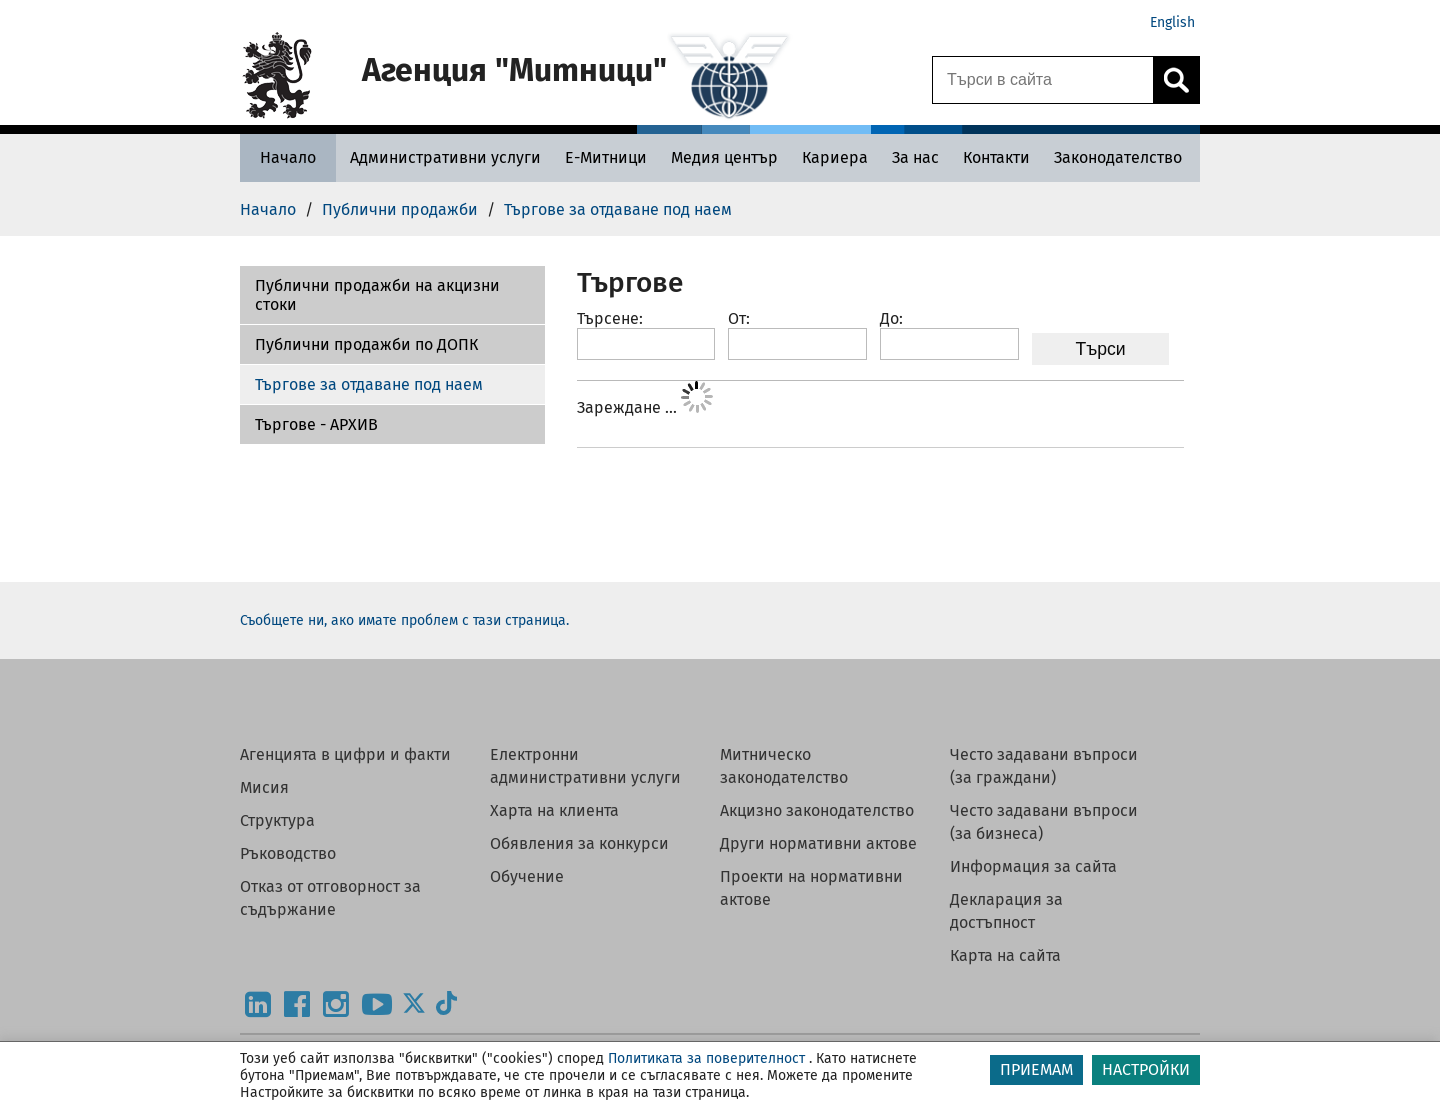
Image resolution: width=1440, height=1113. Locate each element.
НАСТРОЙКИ (1146, 1069)
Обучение (527, 876)
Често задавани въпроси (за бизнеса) (1044, 822)
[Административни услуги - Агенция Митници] (445, 157)
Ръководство (288, 853)
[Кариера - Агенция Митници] (835, 157)
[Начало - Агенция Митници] (288, 157)
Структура (277, 820)
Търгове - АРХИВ (316, 424)
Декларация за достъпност (1006, 911)
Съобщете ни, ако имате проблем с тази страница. (404, 620)
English (1172, 22)
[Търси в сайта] (1043, 80)
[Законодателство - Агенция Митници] (1118, 157)
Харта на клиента (554, 810)
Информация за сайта (1033, 866)
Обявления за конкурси (579, 843)
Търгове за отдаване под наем (369, 384)
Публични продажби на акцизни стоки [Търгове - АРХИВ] (377, 295)
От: (739, 318)
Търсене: (610, 318)
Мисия (264, 787)
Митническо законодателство (784, 766)
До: (891, 318)
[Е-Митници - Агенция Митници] (606, 157)
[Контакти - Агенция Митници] (996, 157)
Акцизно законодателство (817, 810)
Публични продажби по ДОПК (366, 344)
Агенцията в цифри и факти (345, 754)
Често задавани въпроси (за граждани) (1044, 766)
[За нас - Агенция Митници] (915, 157)
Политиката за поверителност (706, 1058)
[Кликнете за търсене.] (1176, 80)
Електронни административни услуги (585, 766)
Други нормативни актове (818, 843)
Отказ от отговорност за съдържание (330, 898)
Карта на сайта (1005, 955)
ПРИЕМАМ (1036, 1069)
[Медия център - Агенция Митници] (724, 157)
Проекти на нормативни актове (811, 888)
